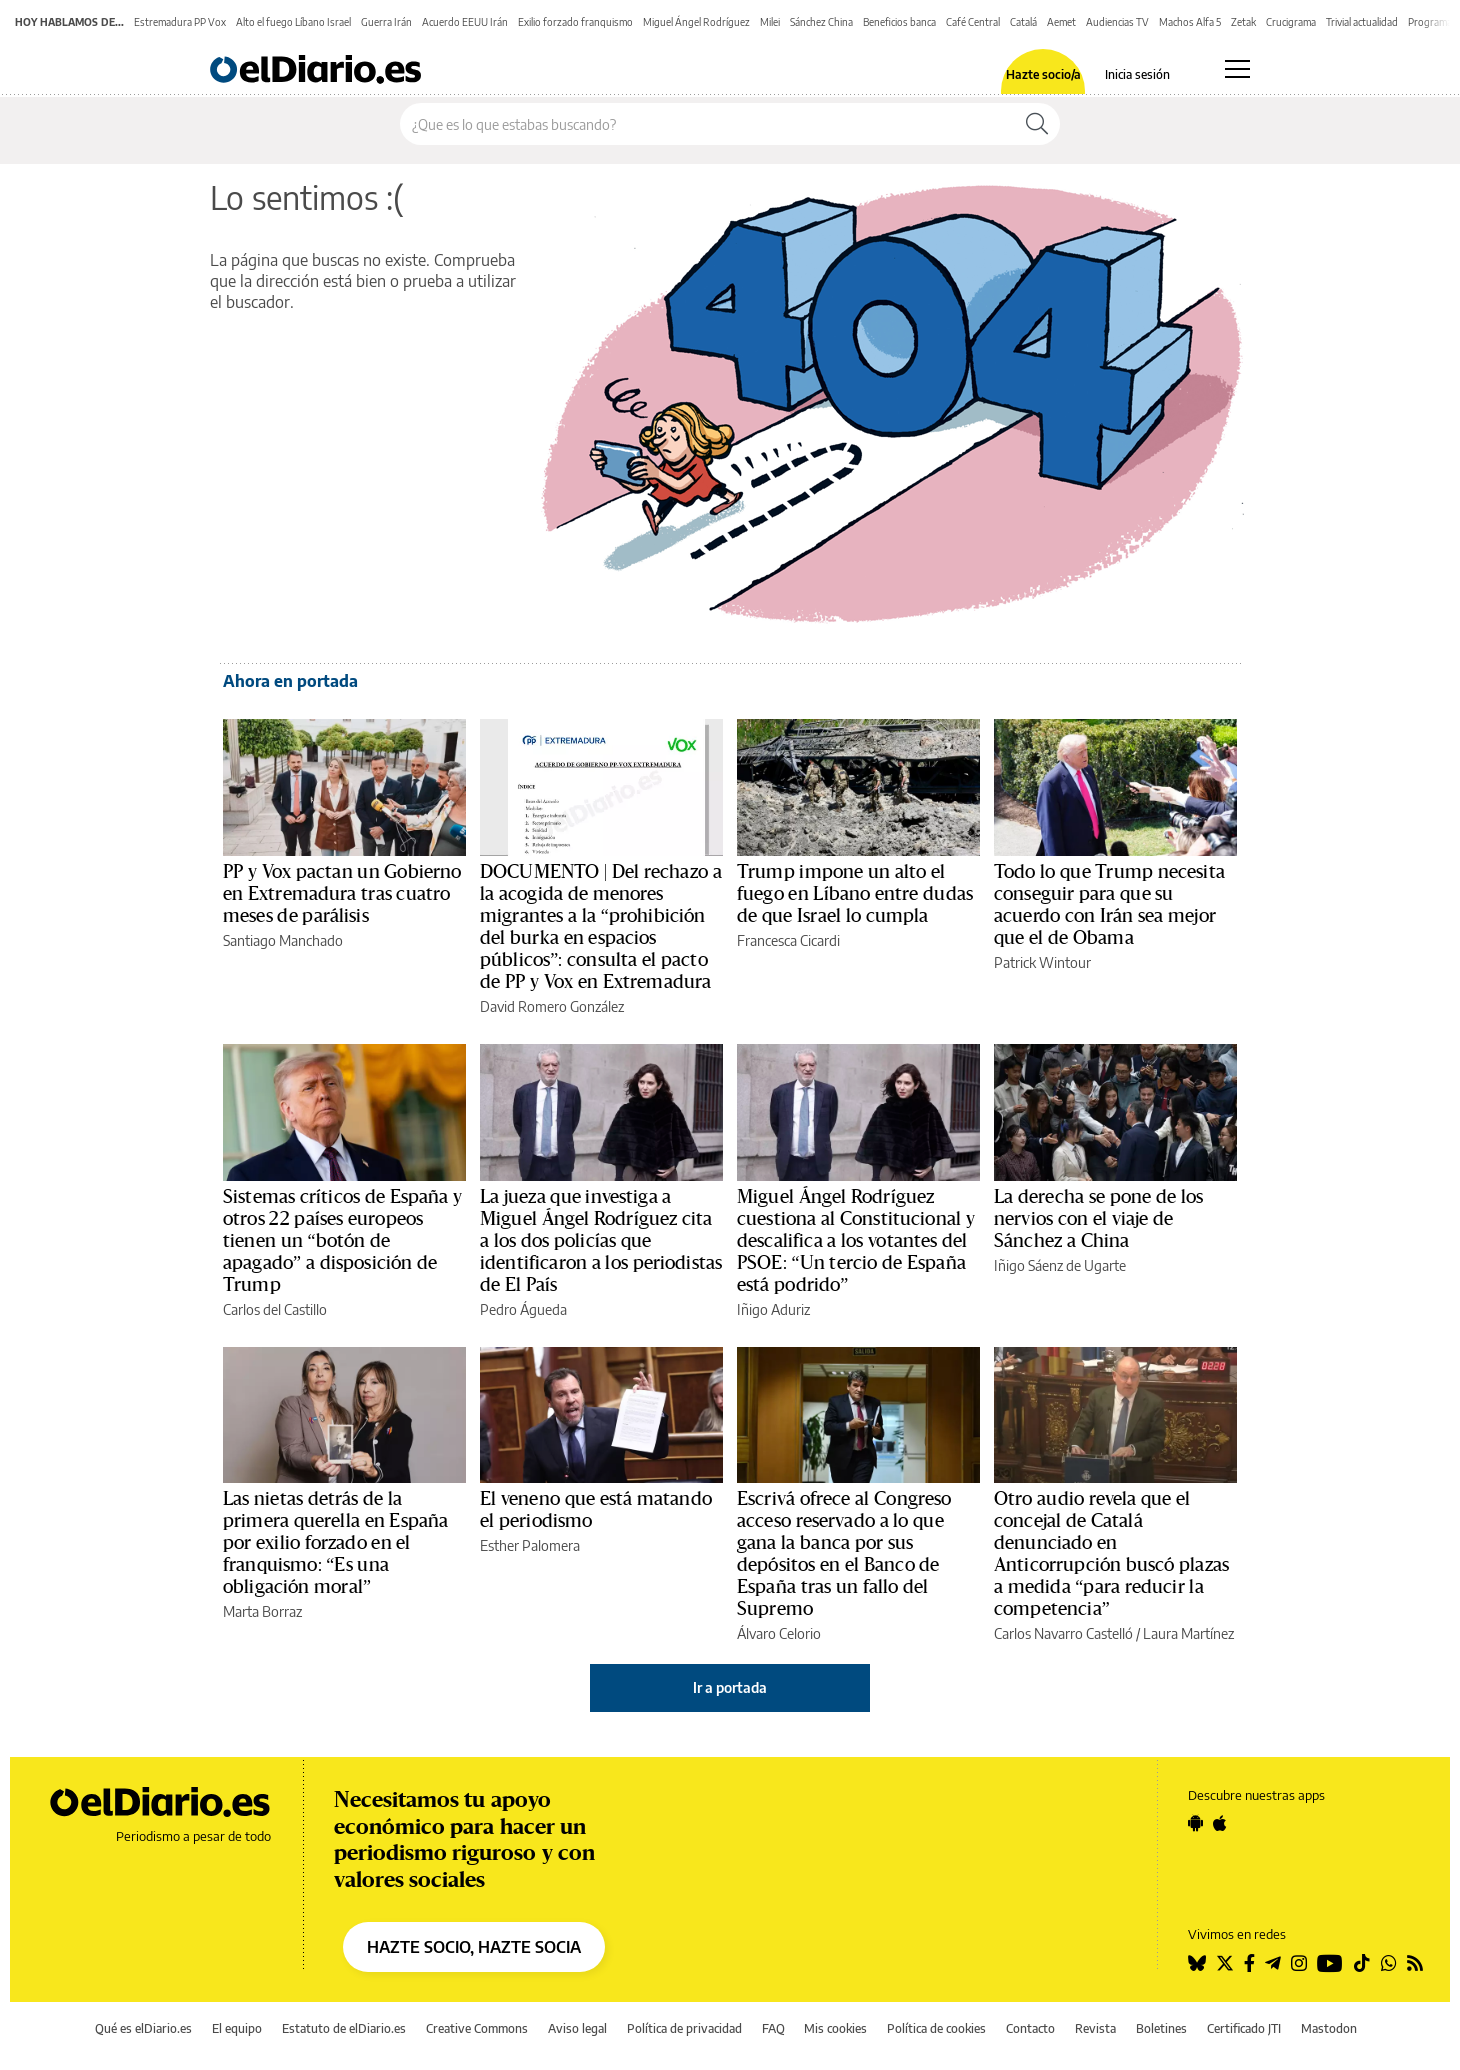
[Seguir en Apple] (1220, 1823)
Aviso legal (577, 2028)
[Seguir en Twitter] (1225, 1963)
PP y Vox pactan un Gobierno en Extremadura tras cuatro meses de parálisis (342, 894)
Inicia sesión (1137, 75)
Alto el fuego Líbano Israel (293, 22)
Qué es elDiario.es (143, 2028)
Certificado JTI (1244, 2028)
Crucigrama (1291, 22)
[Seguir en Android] (1195, 1823)
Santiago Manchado (283, 940)
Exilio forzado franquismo (575, 22)
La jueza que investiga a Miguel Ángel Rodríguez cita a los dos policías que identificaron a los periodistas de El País (601, 1241)
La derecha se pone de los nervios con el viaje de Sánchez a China (1098, 1219)
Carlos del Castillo (275, 1309)
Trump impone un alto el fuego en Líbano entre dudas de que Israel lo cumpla (855, 894)
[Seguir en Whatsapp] (1389, 1963)
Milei (770, 22)
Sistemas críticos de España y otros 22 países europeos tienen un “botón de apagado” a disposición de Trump (342, 1241)
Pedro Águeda (523, 1309)
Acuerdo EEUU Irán (465, 22)
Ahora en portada (290, 681)
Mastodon (1329, 2028)
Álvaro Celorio (779, 1633)
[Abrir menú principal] (1237, 69)
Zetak (1243, 22)
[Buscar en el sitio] (707, 124)
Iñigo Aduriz (773, 1309)
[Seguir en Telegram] (1273, 1963)
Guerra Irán (386, 22)
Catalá (1023, 22)
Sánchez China (821, 22)
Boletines (1161, 2028)
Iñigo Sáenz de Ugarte (1060, 1265)
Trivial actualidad (1362, 22)
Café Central (973, 22)
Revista (1095, 2028)
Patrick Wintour (1042, 962)
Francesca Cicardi (788, 940)
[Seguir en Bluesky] (1197, 1963)
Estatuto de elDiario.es (344, 2028)
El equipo (237, 2028)
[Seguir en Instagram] (1299, 1963)
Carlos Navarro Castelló (1063, 1633)
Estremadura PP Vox (180, 22)
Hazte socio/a (1043, 75)
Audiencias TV (1117, 22)
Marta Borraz (262, 1611)
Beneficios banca (899, 22)
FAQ (773, 2028)
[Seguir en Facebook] (1249, 1963)
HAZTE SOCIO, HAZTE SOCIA (474, 1947)
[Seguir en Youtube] (1330, 1963)
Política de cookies (936, 2028)
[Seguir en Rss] (1415, 1963)
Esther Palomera (530, 1545)
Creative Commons (477, 2028)
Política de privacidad (684, 2028)
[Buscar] (1037, 124)
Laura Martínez (1188, 1633)
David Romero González (552, 1006)
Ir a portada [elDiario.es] (730, 1687)
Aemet (1061, 22)
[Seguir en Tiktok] (1362, 1963)
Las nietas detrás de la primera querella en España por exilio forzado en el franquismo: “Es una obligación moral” (335, 1543)
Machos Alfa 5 (1190, 22)
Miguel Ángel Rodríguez (696, 22)
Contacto (1030, 2028)
